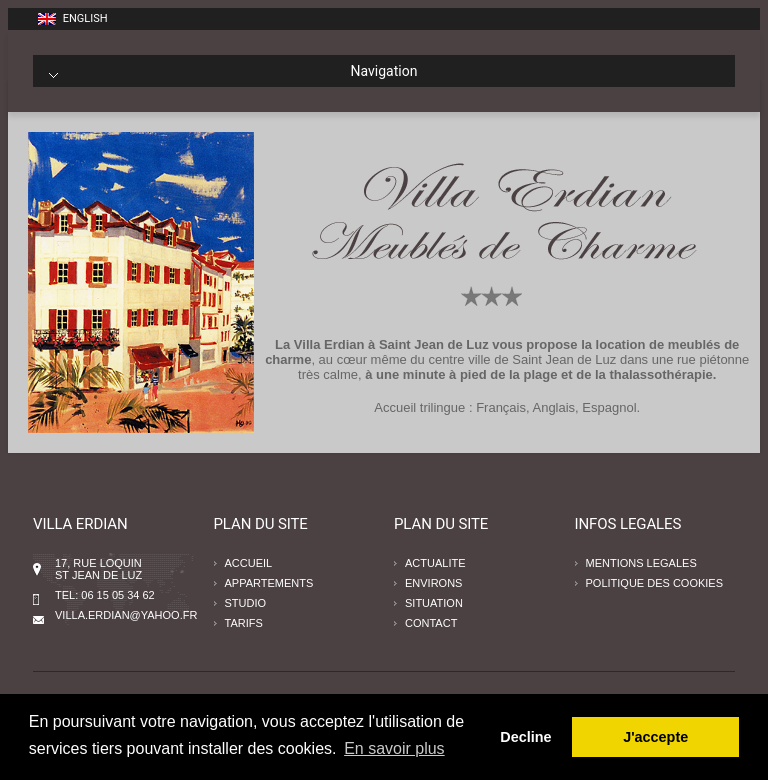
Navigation (233, 71)
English (73, 18)
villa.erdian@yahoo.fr (126, 615)
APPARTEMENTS (269, 583)
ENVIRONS (433, 583)
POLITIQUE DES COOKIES (655, 583)
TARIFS (244, 623)
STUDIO (246, 603)
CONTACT (431, 623)
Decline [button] (525, 737)
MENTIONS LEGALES (641, 563)
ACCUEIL (249, 563)
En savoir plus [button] (394, 748)
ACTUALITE (435, 563)
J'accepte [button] (655, 737)
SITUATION (434, 603)
